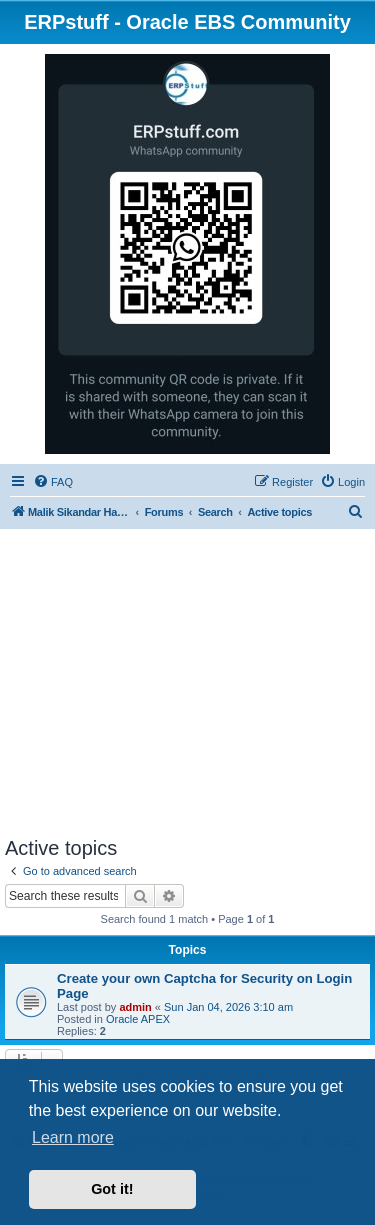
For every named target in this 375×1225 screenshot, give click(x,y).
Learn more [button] (73, 1137)
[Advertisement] (187, 686)
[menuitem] (53, 482)
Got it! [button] (112, 1189)
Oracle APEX (138, 1019)
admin (135, 1007)
